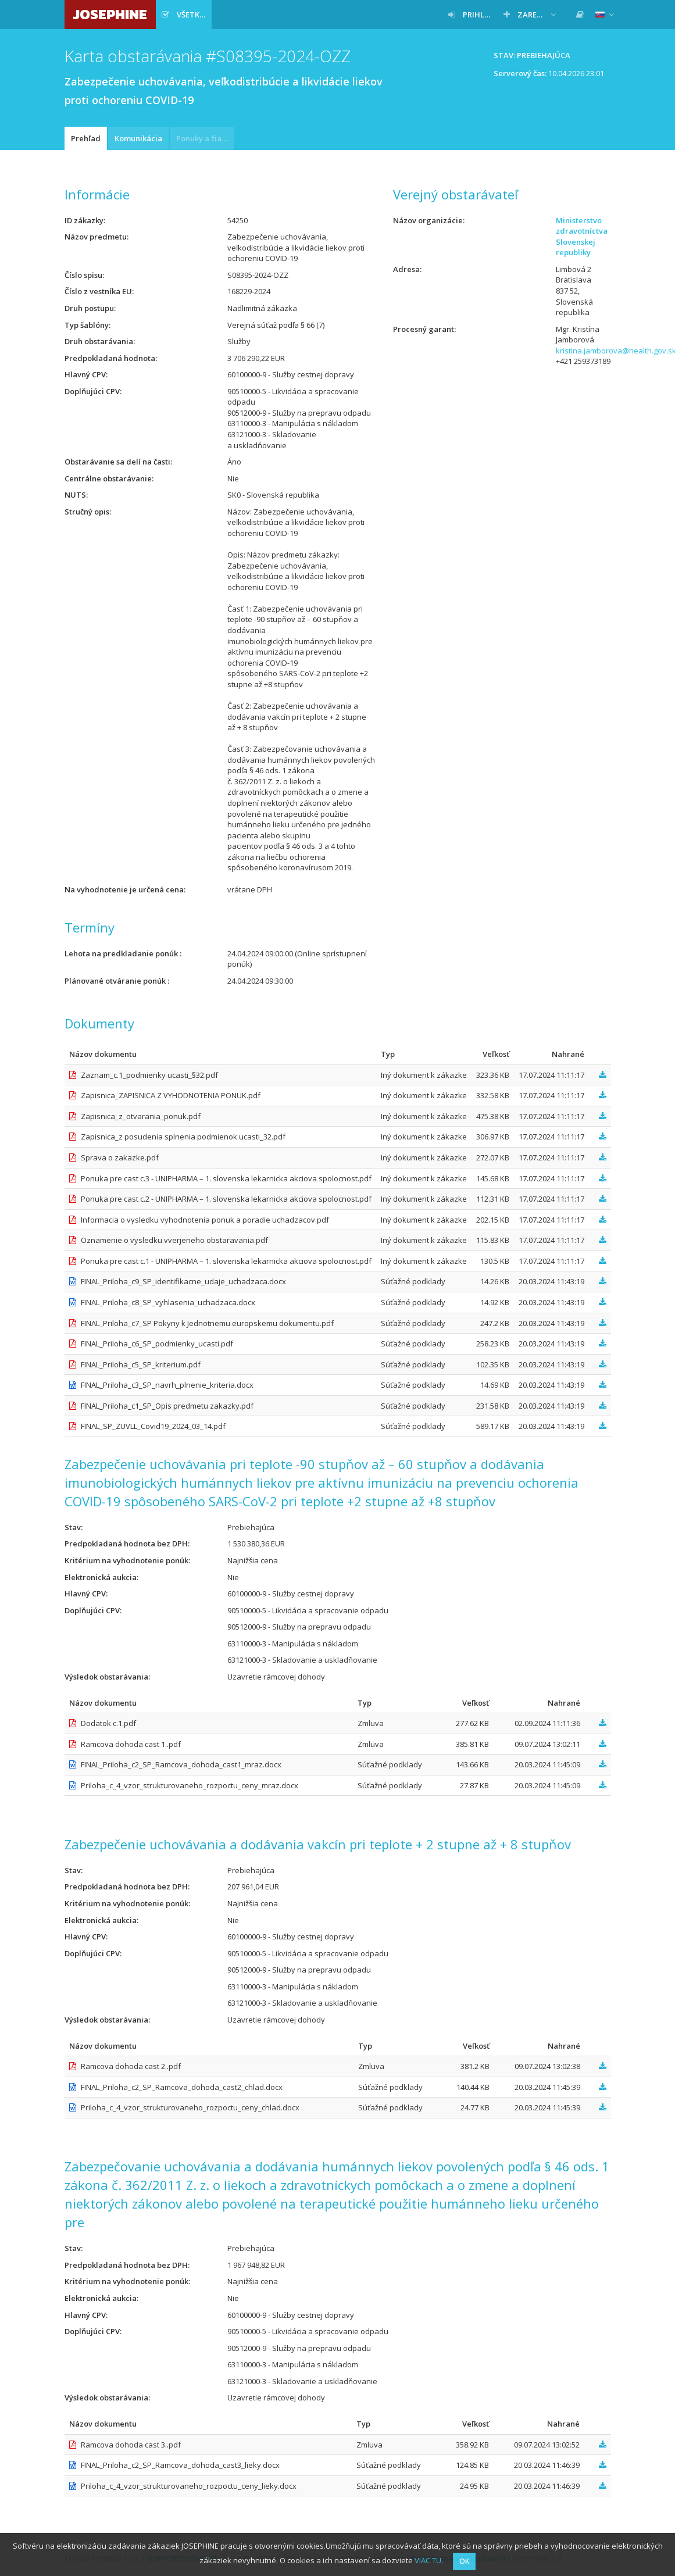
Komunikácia (138, 138)
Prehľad (86, 138)
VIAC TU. (429, 2560)
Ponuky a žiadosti (205, 138)
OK (464, 2561)
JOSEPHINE (110, 14)
